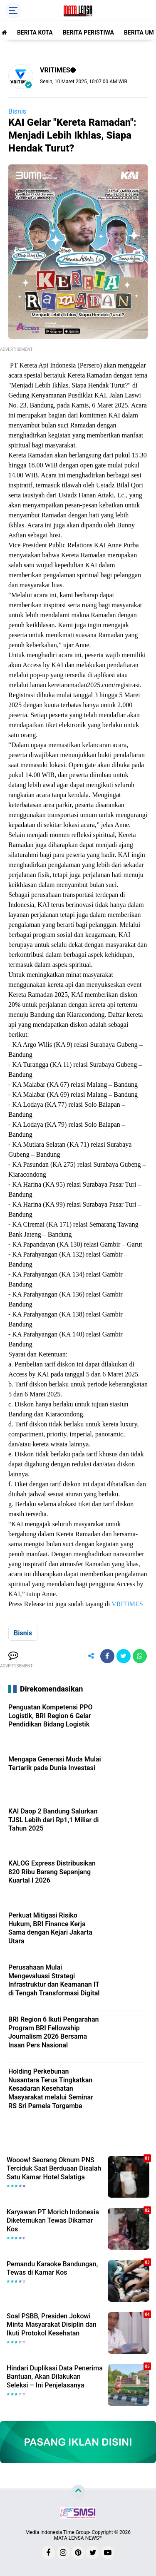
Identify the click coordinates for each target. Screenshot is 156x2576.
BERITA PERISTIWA (88, 32)
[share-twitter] (123, 1656)
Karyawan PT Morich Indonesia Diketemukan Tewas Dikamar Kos (53, 2220)
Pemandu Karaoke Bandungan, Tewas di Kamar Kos (52, 2268)
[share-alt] (91, 1656)
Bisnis (17, 111)
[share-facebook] (107, 1656)
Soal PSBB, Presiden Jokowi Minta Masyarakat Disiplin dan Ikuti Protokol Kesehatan (52, 2325)
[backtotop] (78, 2492)
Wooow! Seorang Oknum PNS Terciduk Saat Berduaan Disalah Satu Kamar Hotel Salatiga (54, 2168)
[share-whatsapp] (140, 1656)
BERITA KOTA (35, 32)
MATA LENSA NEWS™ (78, 2538)
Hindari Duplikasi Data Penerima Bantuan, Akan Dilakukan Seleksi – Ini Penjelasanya (55, 2377)
